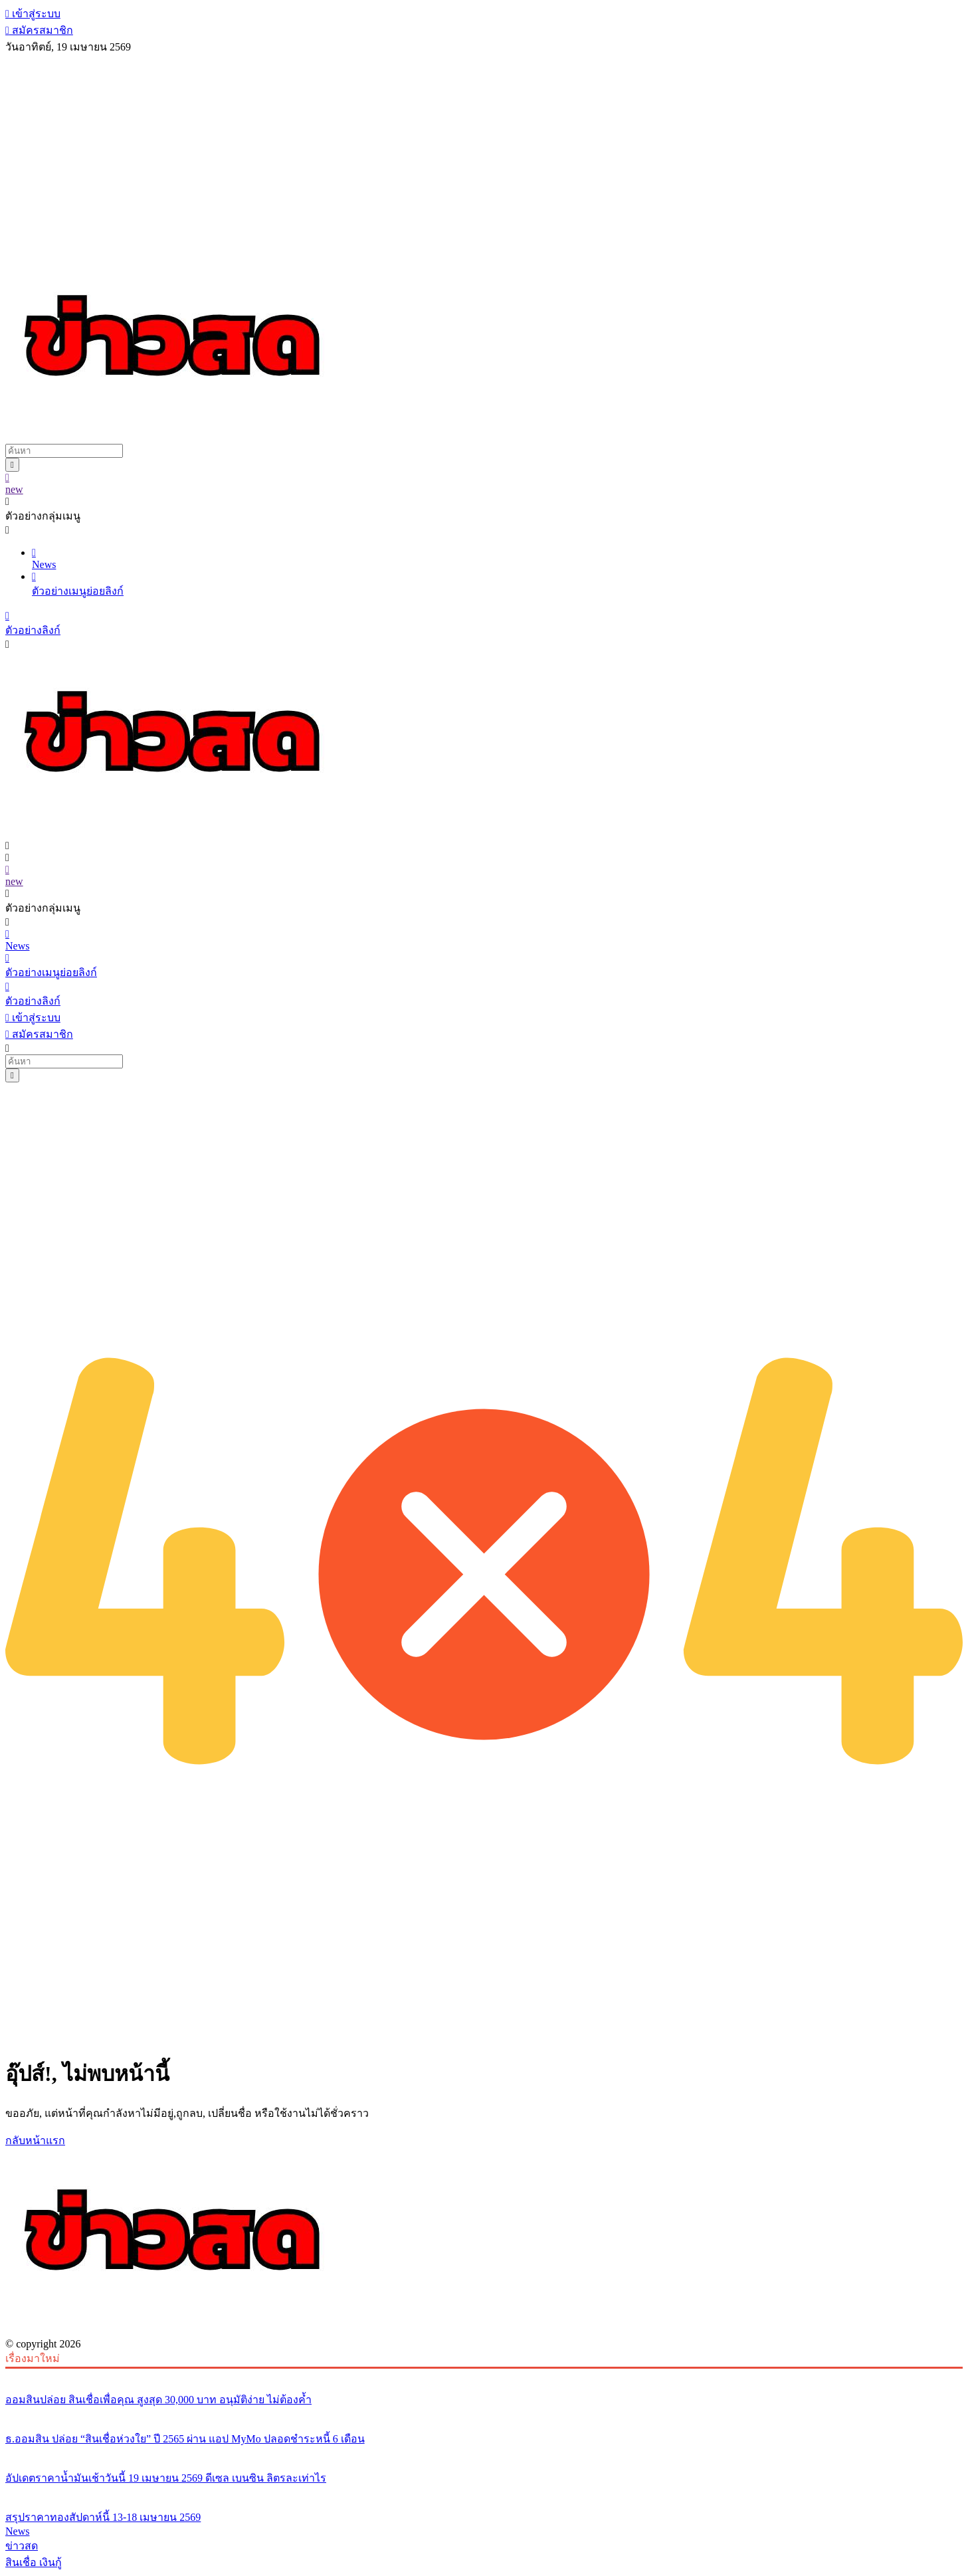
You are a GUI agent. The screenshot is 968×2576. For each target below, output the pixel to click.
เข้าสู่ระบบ (32, 13)
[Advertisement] (484, 155)
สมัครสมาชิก (39, 30)
